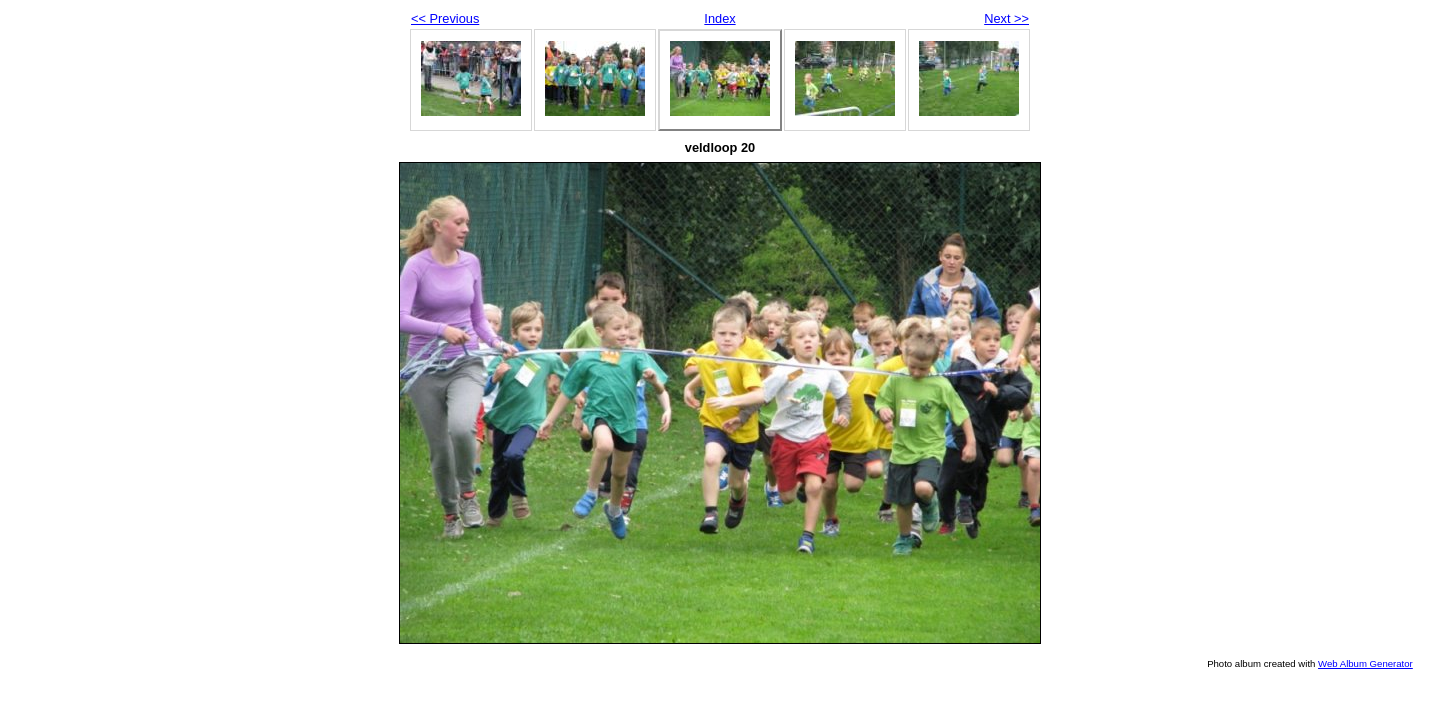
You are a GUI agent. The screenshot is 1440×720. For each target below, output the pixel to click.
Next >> (1006, 18)
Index (719, 18)
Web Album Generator (1365, 663)
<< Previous (445, 18)
